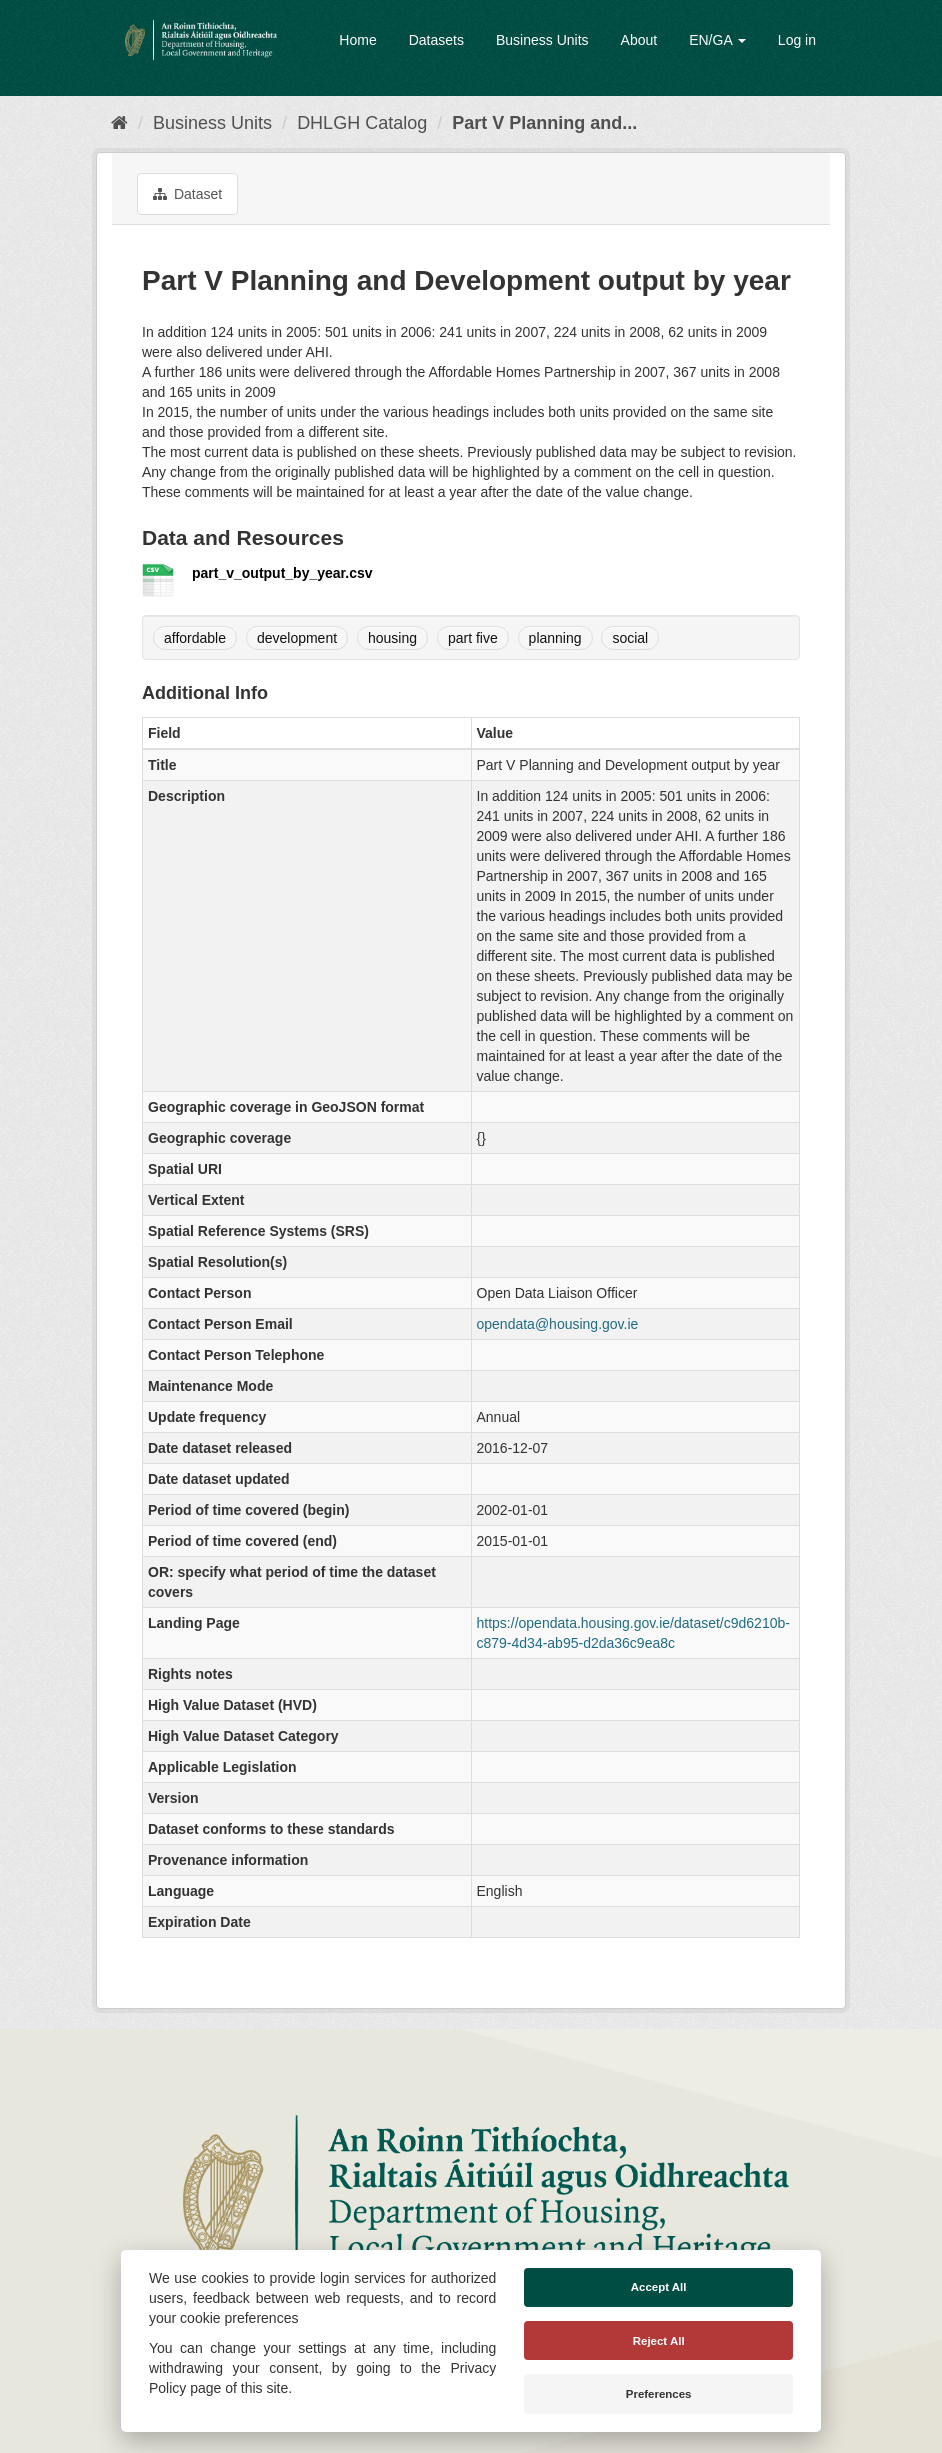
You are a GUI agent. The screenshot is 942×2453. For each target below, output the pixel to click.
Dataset (187, 194)
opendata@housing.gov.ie (558, 1324)
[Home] (119, 123)
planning (555, 638)
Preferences (659, 2394)
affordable (195, 638)
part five (473, 638)
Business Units (542, 40)
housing (392, 638)
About (639, 40)
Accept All (659, 2287)
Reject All (659, 2341)
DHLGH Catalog (362, 123)
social (630, 638)
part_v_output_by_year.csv (282, 573)
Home (357, 40)
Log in (797, 40)
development (297, 638)
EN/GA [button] (717, 40)
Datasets (436, 40)
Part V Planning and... (544, 123)
